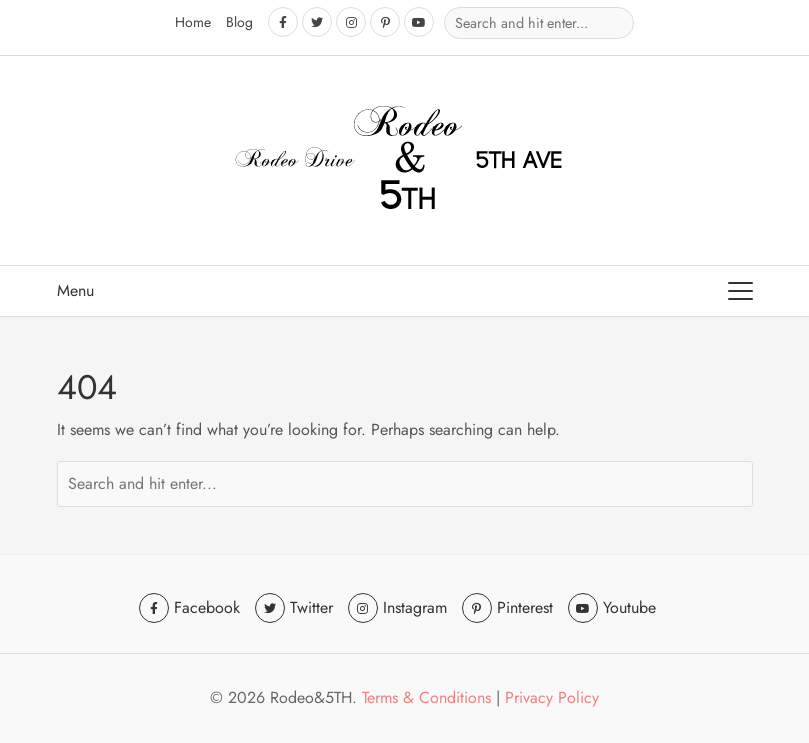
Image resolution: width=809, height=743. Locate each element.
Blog (239, 22)
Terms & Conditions (426, 697)
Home (193, 22)
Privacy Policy (552, 697)
